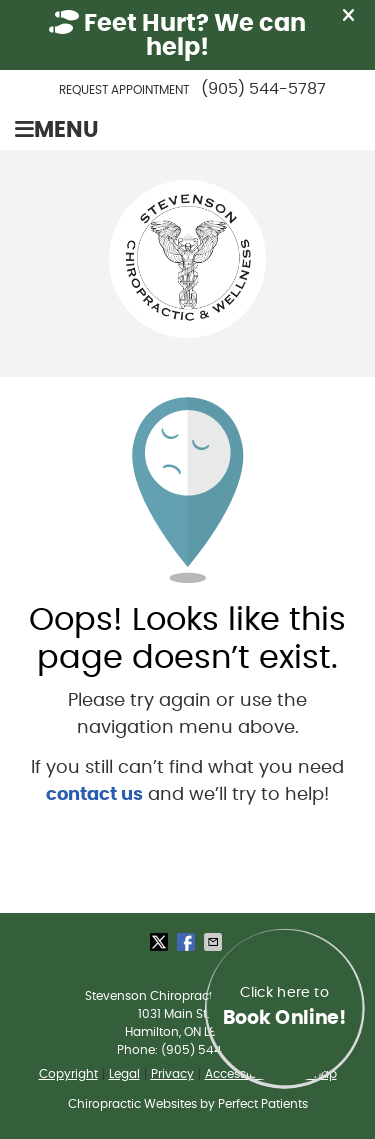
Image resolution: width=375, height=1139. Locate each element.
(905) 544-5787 (263, 89)
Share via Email (215, 942)
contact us (94, 795)
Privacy (172, 1074)
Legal (124, 1074)
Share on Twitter (161, 942)
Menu (57, 130)
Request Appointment (124, 90)
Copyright (68, 1074)
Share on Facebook (188, 942)
